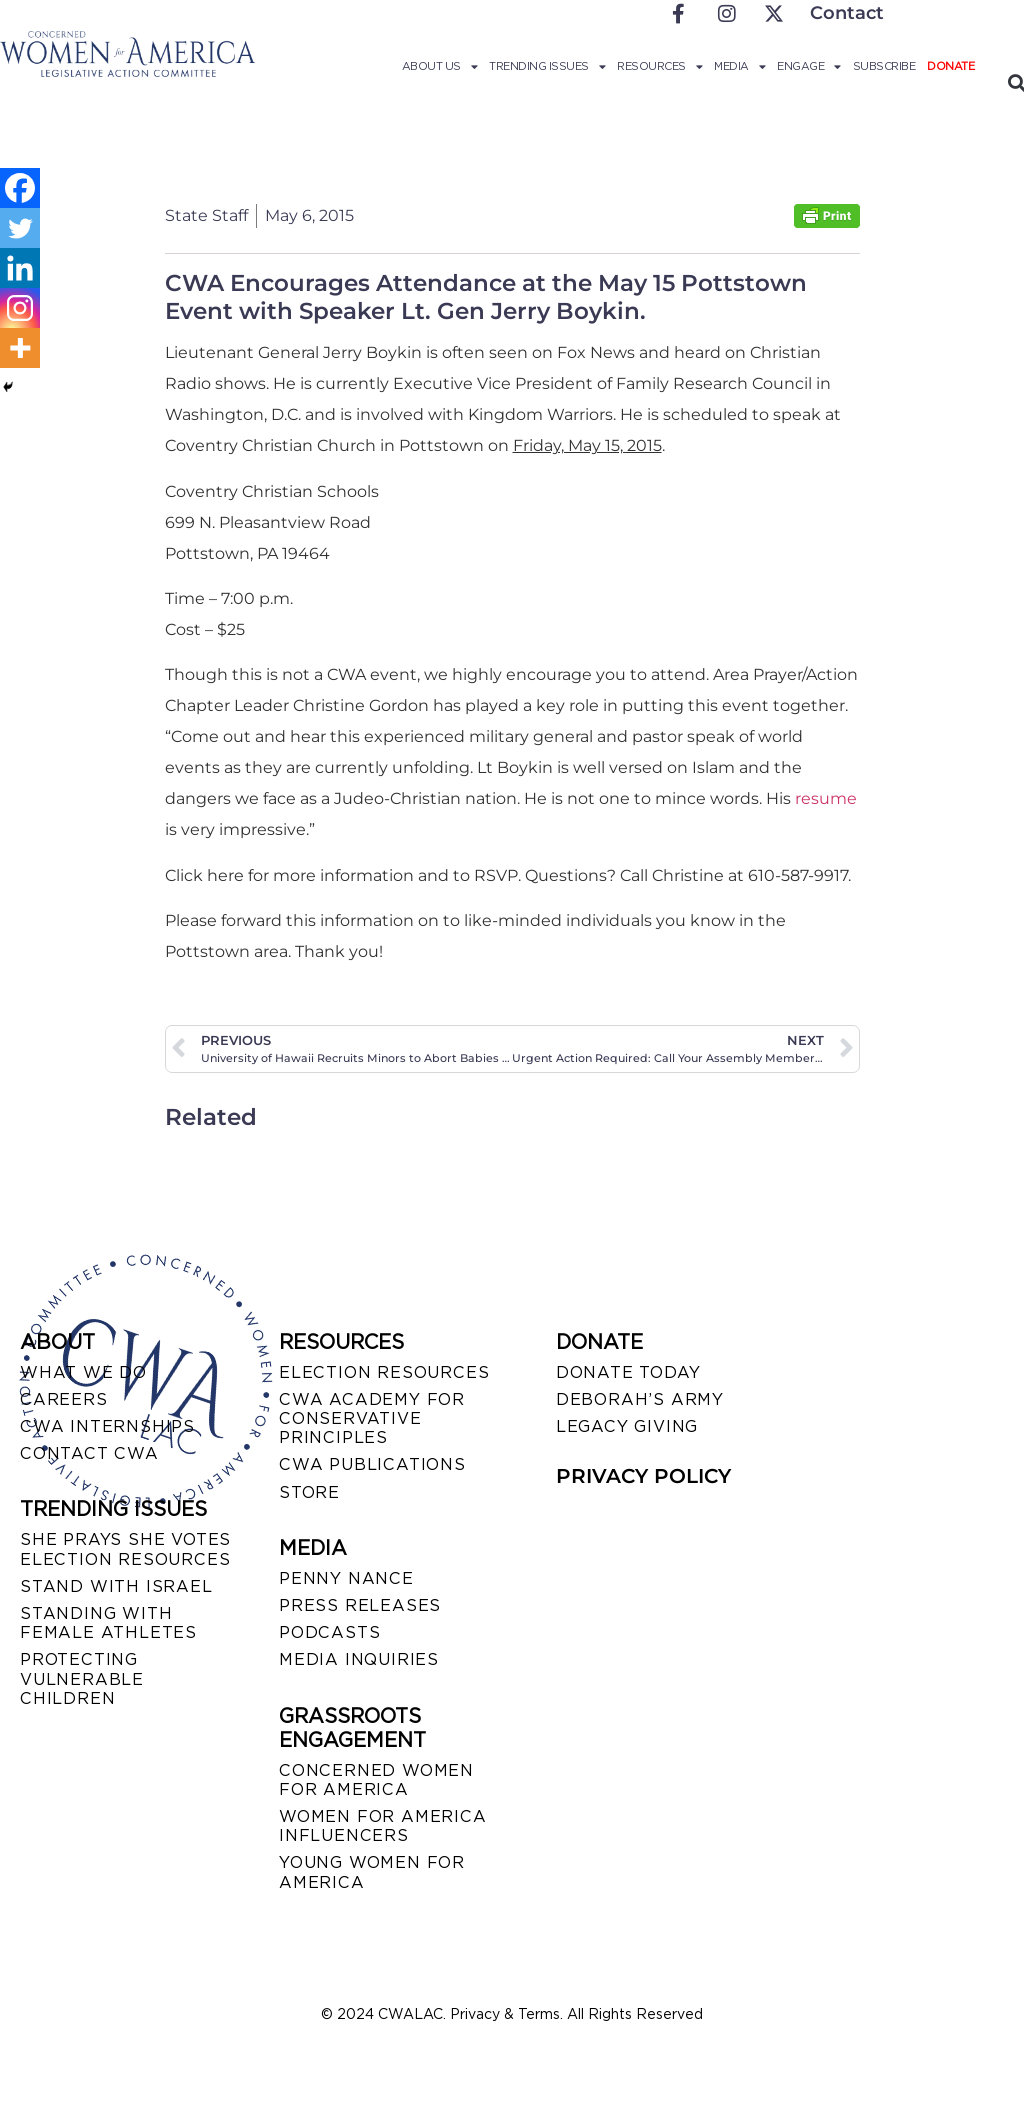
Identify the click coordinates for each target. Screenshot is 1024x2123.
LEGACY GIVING (627, 1426)
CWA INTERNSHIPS (107, 1426)
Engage (809, 66)
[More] (20, 348)
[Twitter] (20, 228)
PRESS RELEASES (360, 1605)
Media (739, 66)
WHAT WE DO (83, 1372)
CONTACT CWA (89, 1453)
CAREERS (64, 1399)
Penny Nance (346, 1578)
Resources (659, 66)
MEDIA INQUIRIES (359, 1659)
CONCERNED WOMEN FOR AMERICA (376, 1780)
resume (826, 798)
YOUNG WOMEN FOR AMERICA (372, 1872)
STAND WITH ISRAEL (116, 1586)
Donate (950, 66)
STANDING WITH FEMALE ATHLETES (108, 1623)
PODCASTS (329, 1632)
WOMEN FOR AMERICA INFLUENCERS (383, 1826)
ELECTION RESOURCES (384, 1372)
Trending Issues (547, 66)
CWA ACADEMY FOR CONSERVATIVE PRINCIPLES (372, 1418)
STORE (309, 1492)
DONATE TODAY (628, 1372)
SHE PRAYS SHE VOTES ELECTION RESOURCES (125, 1549)
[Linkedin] (20, 268)
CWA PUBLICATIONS (372, 1464)
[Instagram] (20, 308)
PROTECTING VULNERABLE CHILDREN (82, 1678)
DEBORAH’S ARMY (640, 1399)
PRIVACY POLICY (643, 1476)
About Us (440, 66)
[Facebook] (20, 188)
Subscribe (884, 66)
